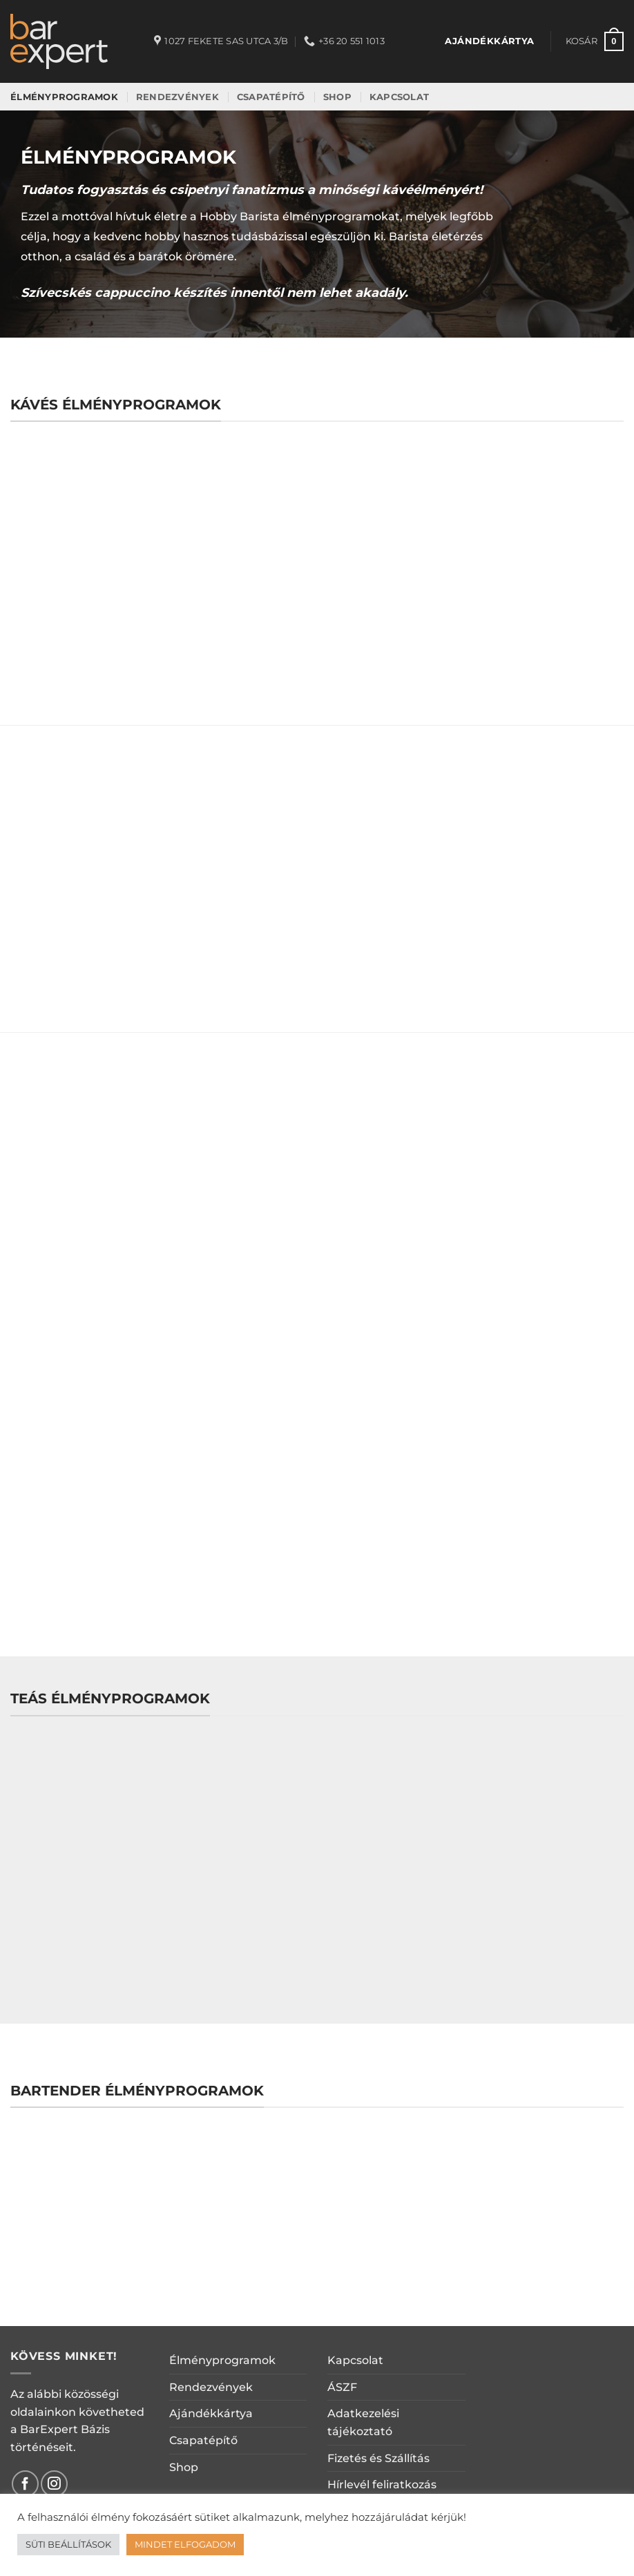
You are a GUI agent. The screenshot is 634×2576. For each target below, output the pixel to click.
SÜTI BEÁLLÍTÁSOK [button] (68, 2544)
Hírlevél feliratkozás (381, 2484)
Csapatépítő (203, 2440)
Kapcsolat (355, 2360)
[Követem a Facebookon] (25, 2483)
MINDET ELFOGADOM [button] (185, 2544)
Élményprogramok (222, 2360)
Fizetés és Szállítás (378, 2458)
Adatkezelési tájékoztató (363, 2422)
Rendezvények (211, 2387)
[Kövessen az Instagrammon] (54, 2483)
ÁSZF (342, 2387)
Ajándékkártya (211, 2413)
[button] (595, 41)
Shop (183, 2467)
